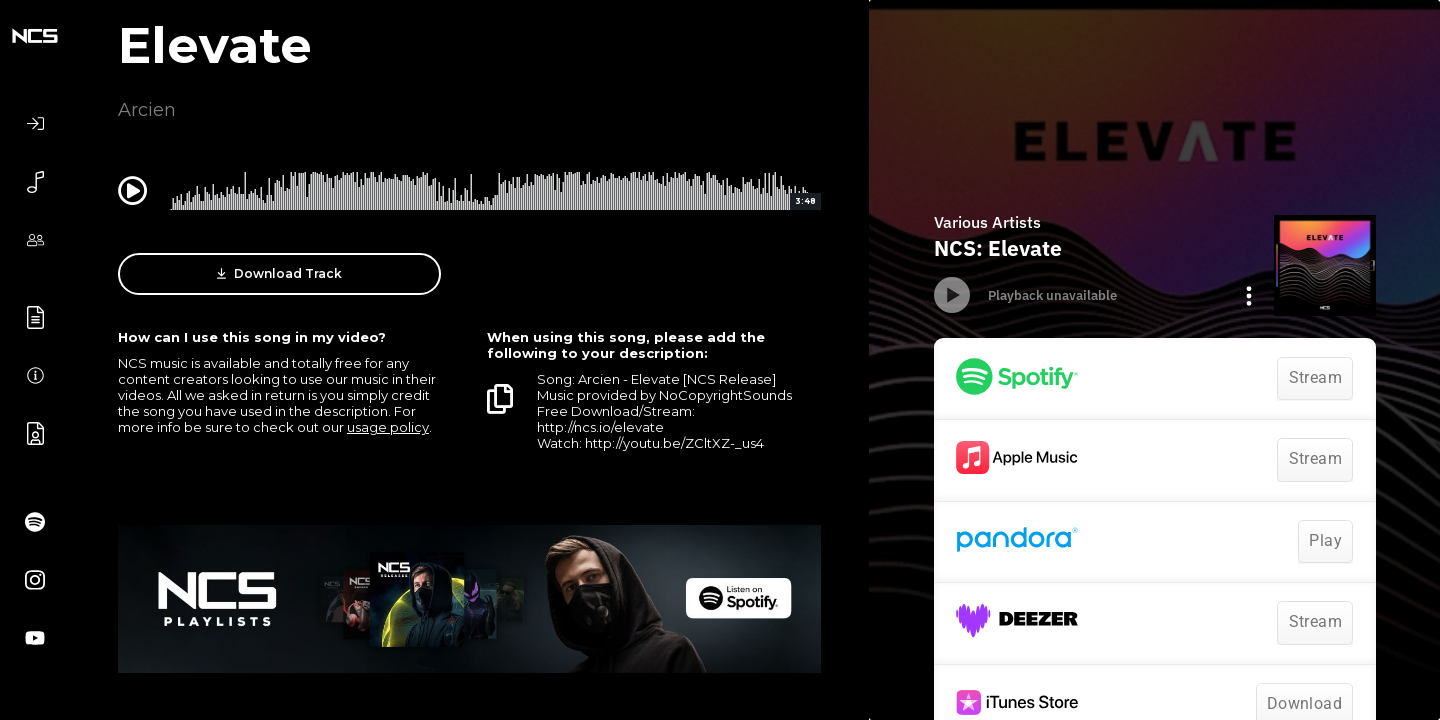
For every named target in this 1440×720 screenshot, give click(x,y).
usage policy (388, 427)
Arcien (147, 110)
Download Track (279, 274)
